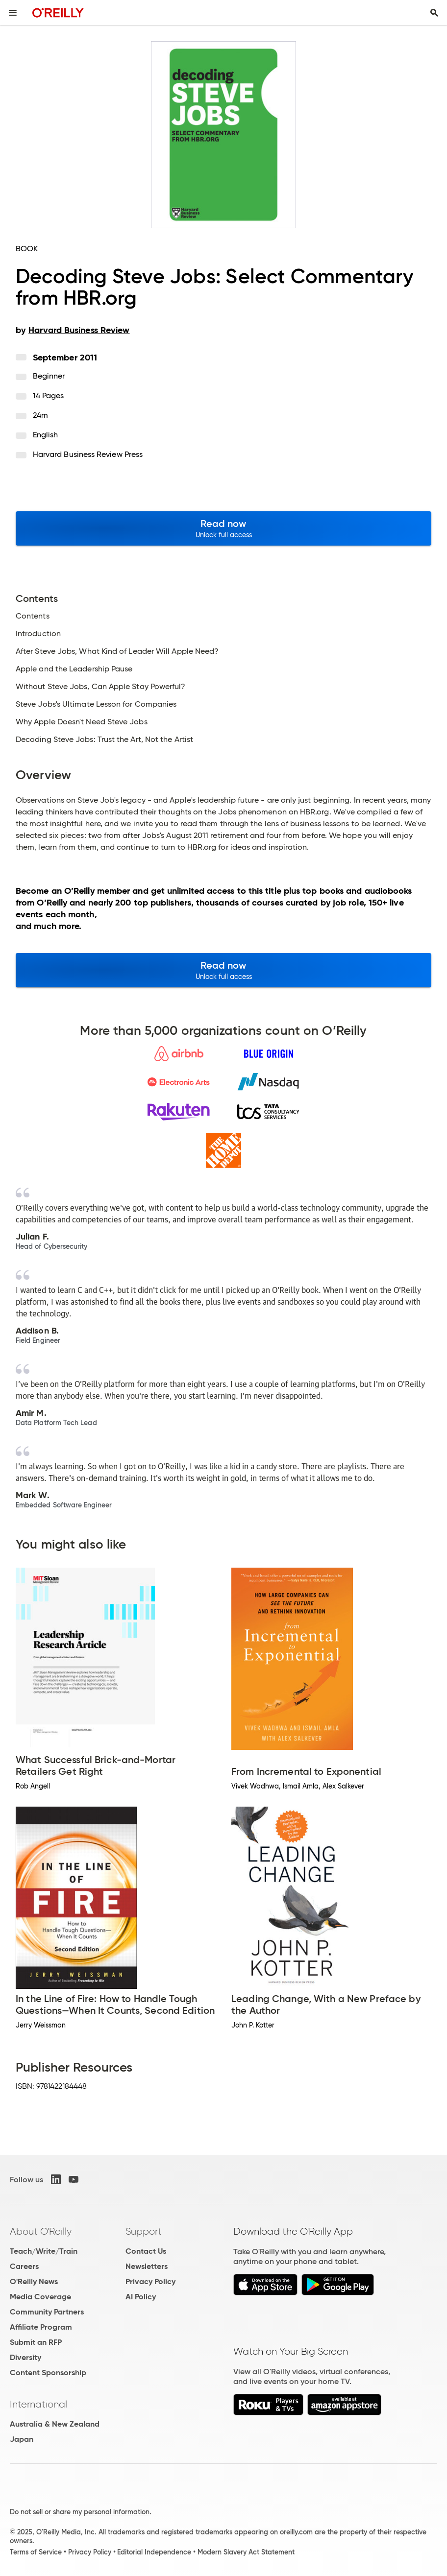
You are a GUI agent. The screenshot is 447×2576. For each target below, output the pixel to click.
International (38, 2404)
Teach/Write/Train (43, 2251)
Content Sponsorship (48, 2372)
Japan (21, 2439)
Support (143, 2231)
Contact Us (145, 2251)
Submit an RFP (36, 2342)
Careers (24, 2266)
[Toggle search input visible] (434, 12)
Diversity (25, 2357)
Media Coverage (40, 2296)
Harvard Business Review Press (88, 454)
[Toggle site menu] (13, 12)
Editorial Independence (154, 2552)
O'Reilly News (34, 2281)
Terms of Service (36, 2552)
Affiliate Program (41, 2327)
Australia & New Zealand (54, 2424)
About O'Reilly (41, 2231)
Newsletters (146, 2266)
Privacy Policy (150, 2281)
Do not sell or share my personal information (79, 2511)
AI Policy (140, 2296)
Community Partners (47, 2312)
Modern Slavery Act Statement (246, 2552)
